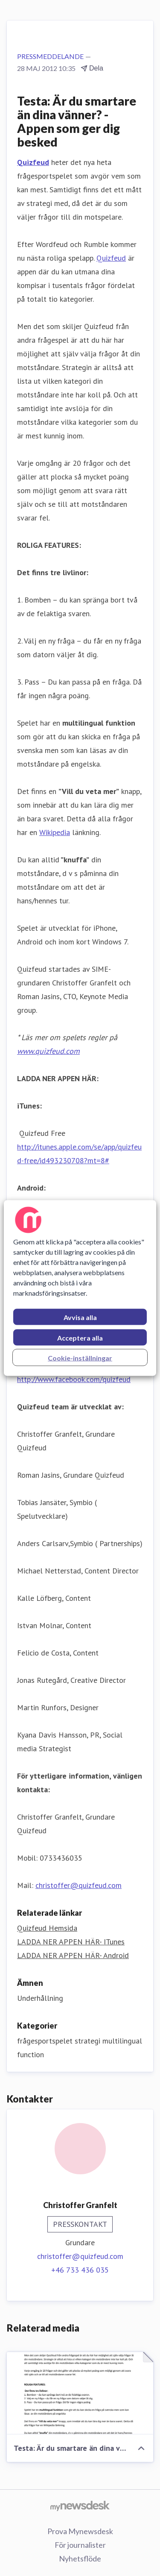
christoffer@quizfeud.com (78, 1885)
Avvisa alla (80, 1317)
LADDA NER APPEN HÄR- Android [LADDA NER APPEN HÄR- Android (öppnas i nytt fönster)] (73, 1955)
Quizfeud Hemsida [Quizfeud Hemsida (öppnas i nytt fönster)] (47, 1928)
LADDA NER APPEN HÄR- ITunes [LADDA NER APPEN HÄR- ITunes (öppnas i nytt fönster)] (71, 1942)
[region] (80, 1288)
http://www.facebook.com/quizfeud (74, 1379)
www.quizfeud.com (48, 1051)
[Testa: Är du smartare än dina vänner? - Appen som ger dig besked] (80, 2393)
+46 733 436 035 (80, 2270)
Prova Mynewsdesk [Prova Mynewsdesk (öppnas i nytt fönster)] (80, 2531)
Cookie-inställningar (80, 1358)
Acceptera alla (80, 1338)
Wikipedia (54, 832)
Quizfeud (111, 258)
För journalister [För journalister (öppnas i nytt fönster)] (80, 2545)
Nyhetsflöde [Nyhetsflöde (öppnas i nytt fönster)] (80, 2558)
